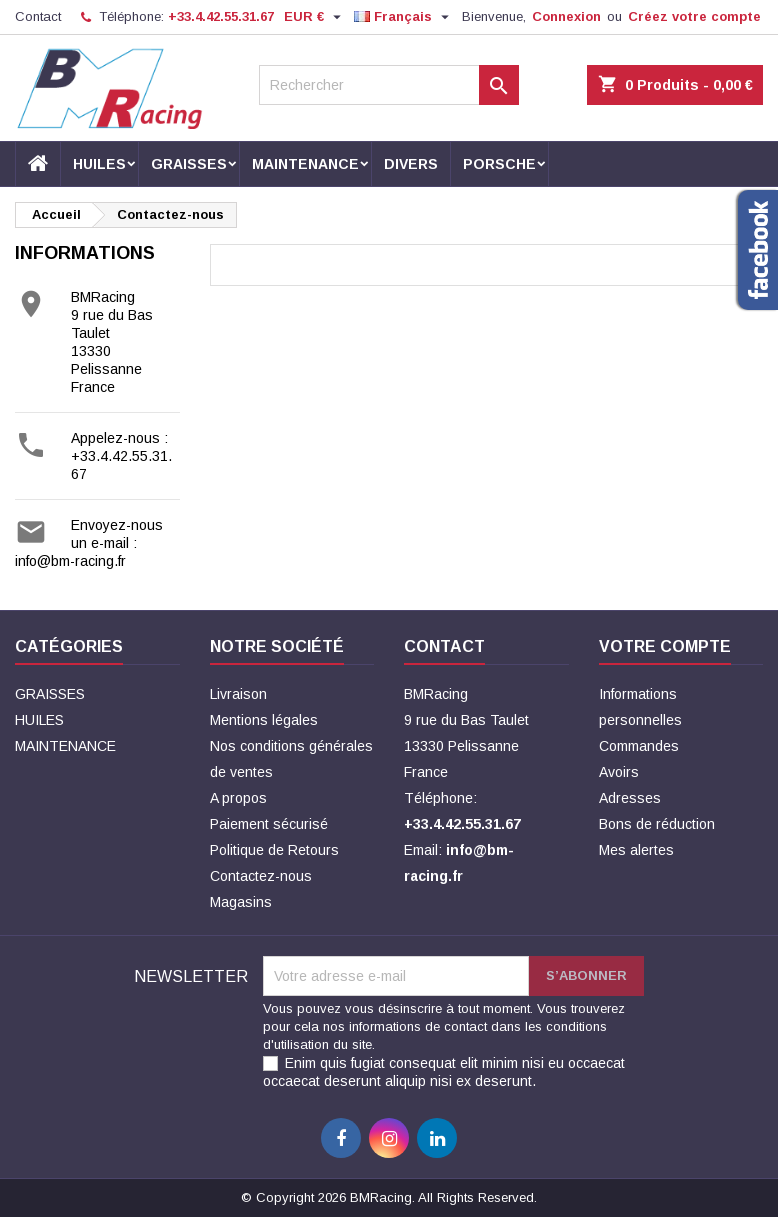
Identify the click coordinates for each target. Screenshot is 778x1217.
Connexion (566, 16)
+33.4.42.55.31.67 (221, 16)
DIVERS (411, 164)
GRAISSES (189, 164)
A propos (238, 798)
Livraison (238, 694)
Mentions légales (264, 720)
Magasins (241, 902)
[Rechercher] (388, 85)
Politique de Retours (274, 850)
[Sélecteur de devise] (315, 17)
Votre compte (665, 646)
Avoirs (619, 772)
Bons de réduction (657, 824)
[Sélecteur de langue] (404, 17)
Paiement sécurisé (269, 824)
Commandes (639, 746)
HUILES (99, 164)
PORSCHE (499, 164)
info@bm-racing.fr (70, 561)
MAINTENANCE (305, 164)
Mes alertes (636, 850)
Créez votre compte (694, 16)
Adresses (630, 798)
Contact (38, 16)
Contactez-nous (261, 876)
